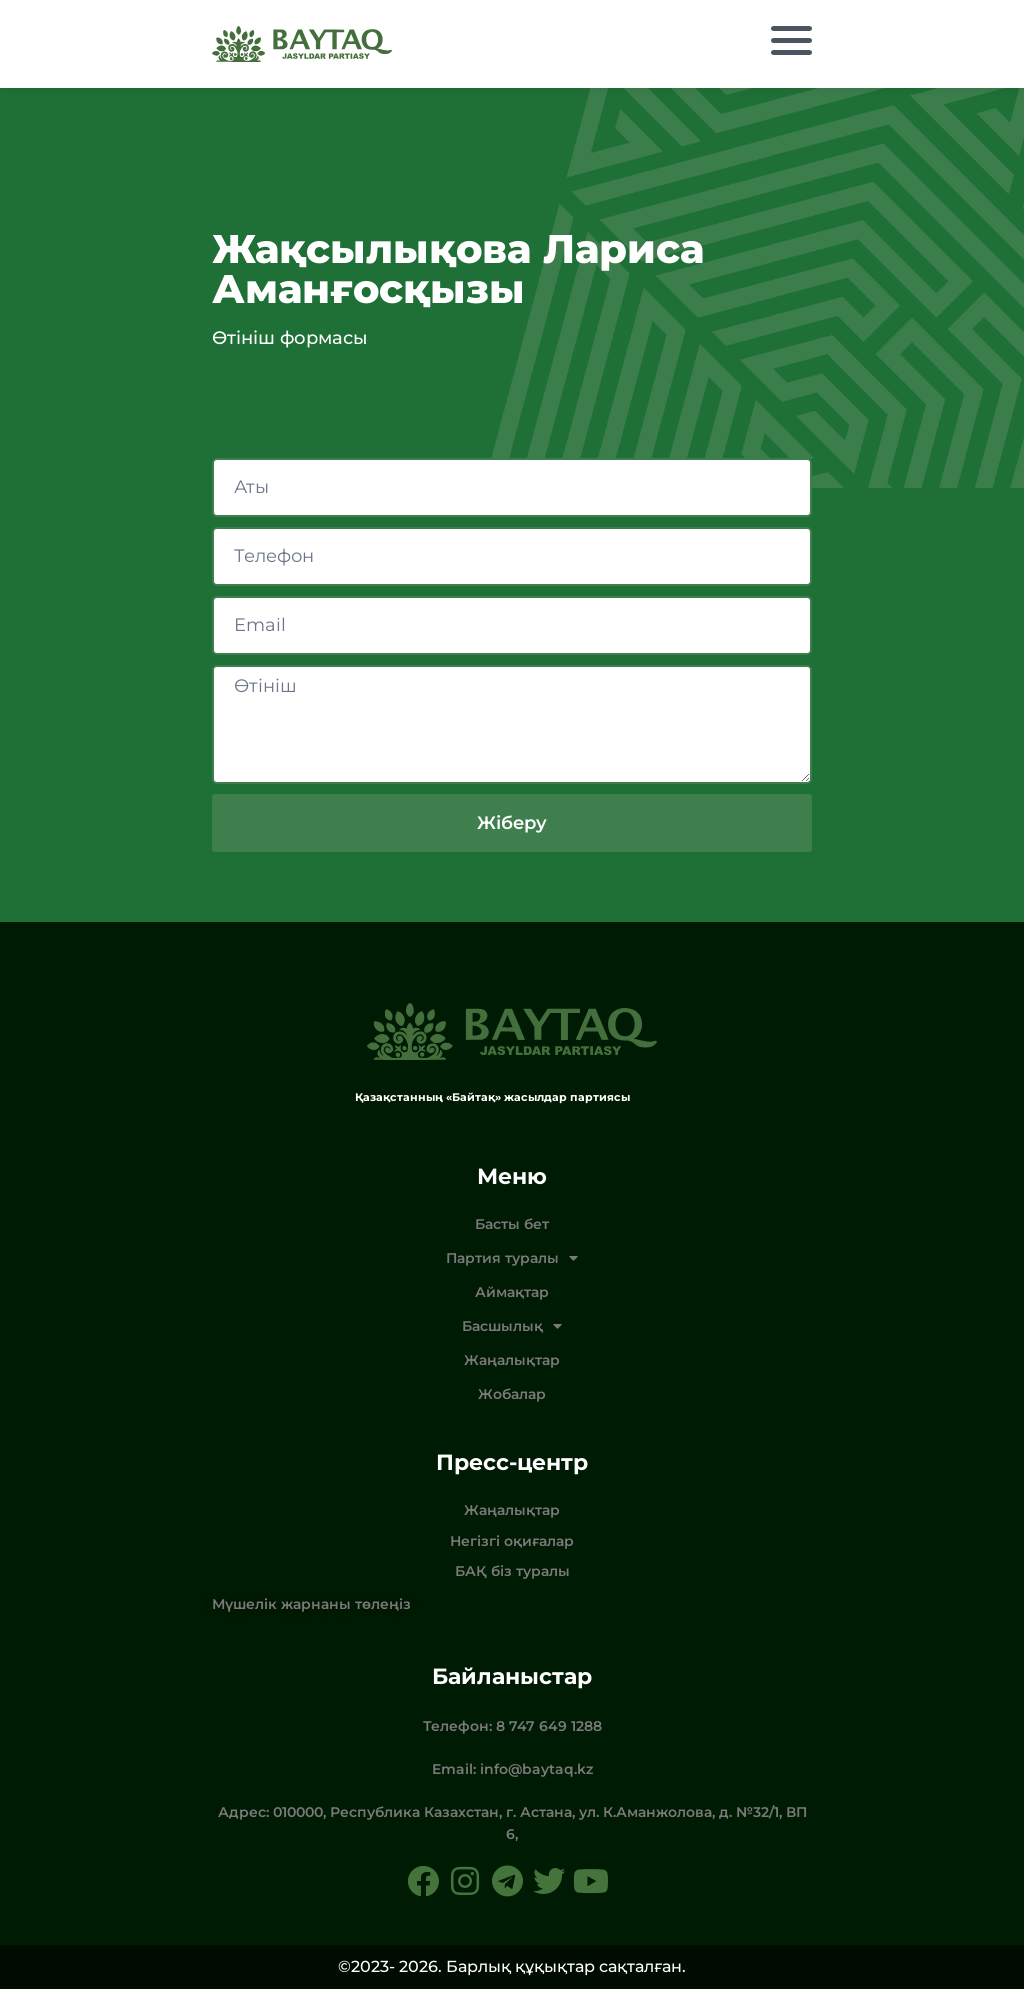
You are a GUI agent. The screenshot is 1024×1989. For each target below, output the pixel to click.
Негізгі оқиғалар (512, 1541)
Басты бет (512, 1224)
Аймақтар (512, 1292)
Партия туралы (512, 1258)
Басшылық (512, 1326)
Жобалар (512, 1394)
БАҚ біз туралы (512, 1571)
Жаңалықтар (512, 1360)
